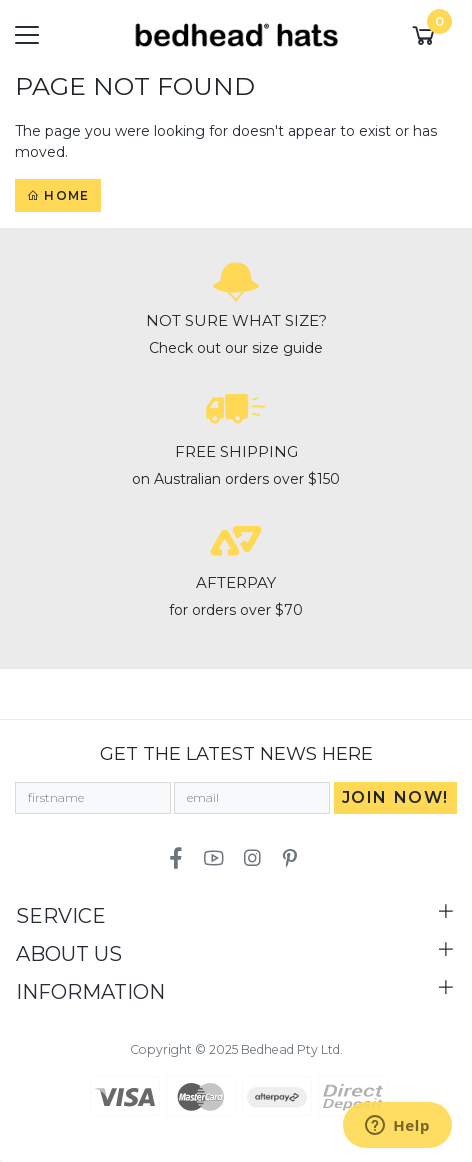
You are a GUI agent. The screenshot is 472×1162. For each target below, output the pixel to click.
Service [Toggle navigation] (61, 916)
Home (58, 195)
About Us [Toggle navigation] (69, 954)
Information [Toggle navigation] (90, 992)
